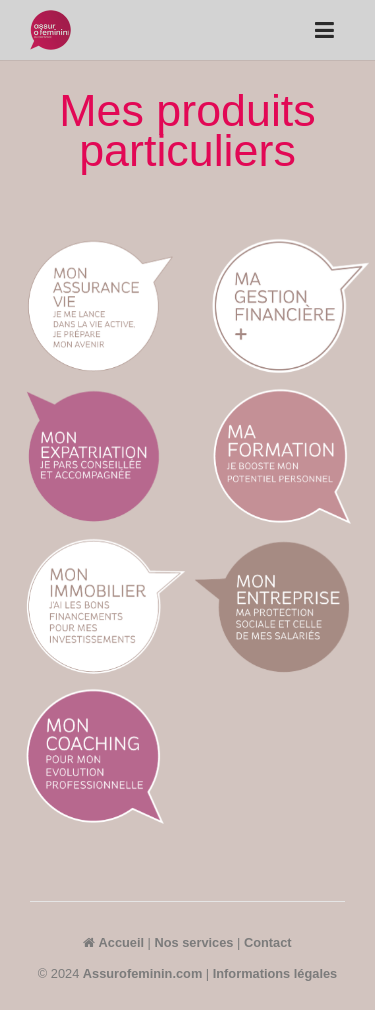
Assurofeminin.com (142, 973)
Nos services (194, 942)
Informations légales (275, 973)
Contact (268, 942)
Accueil (113, 942)
